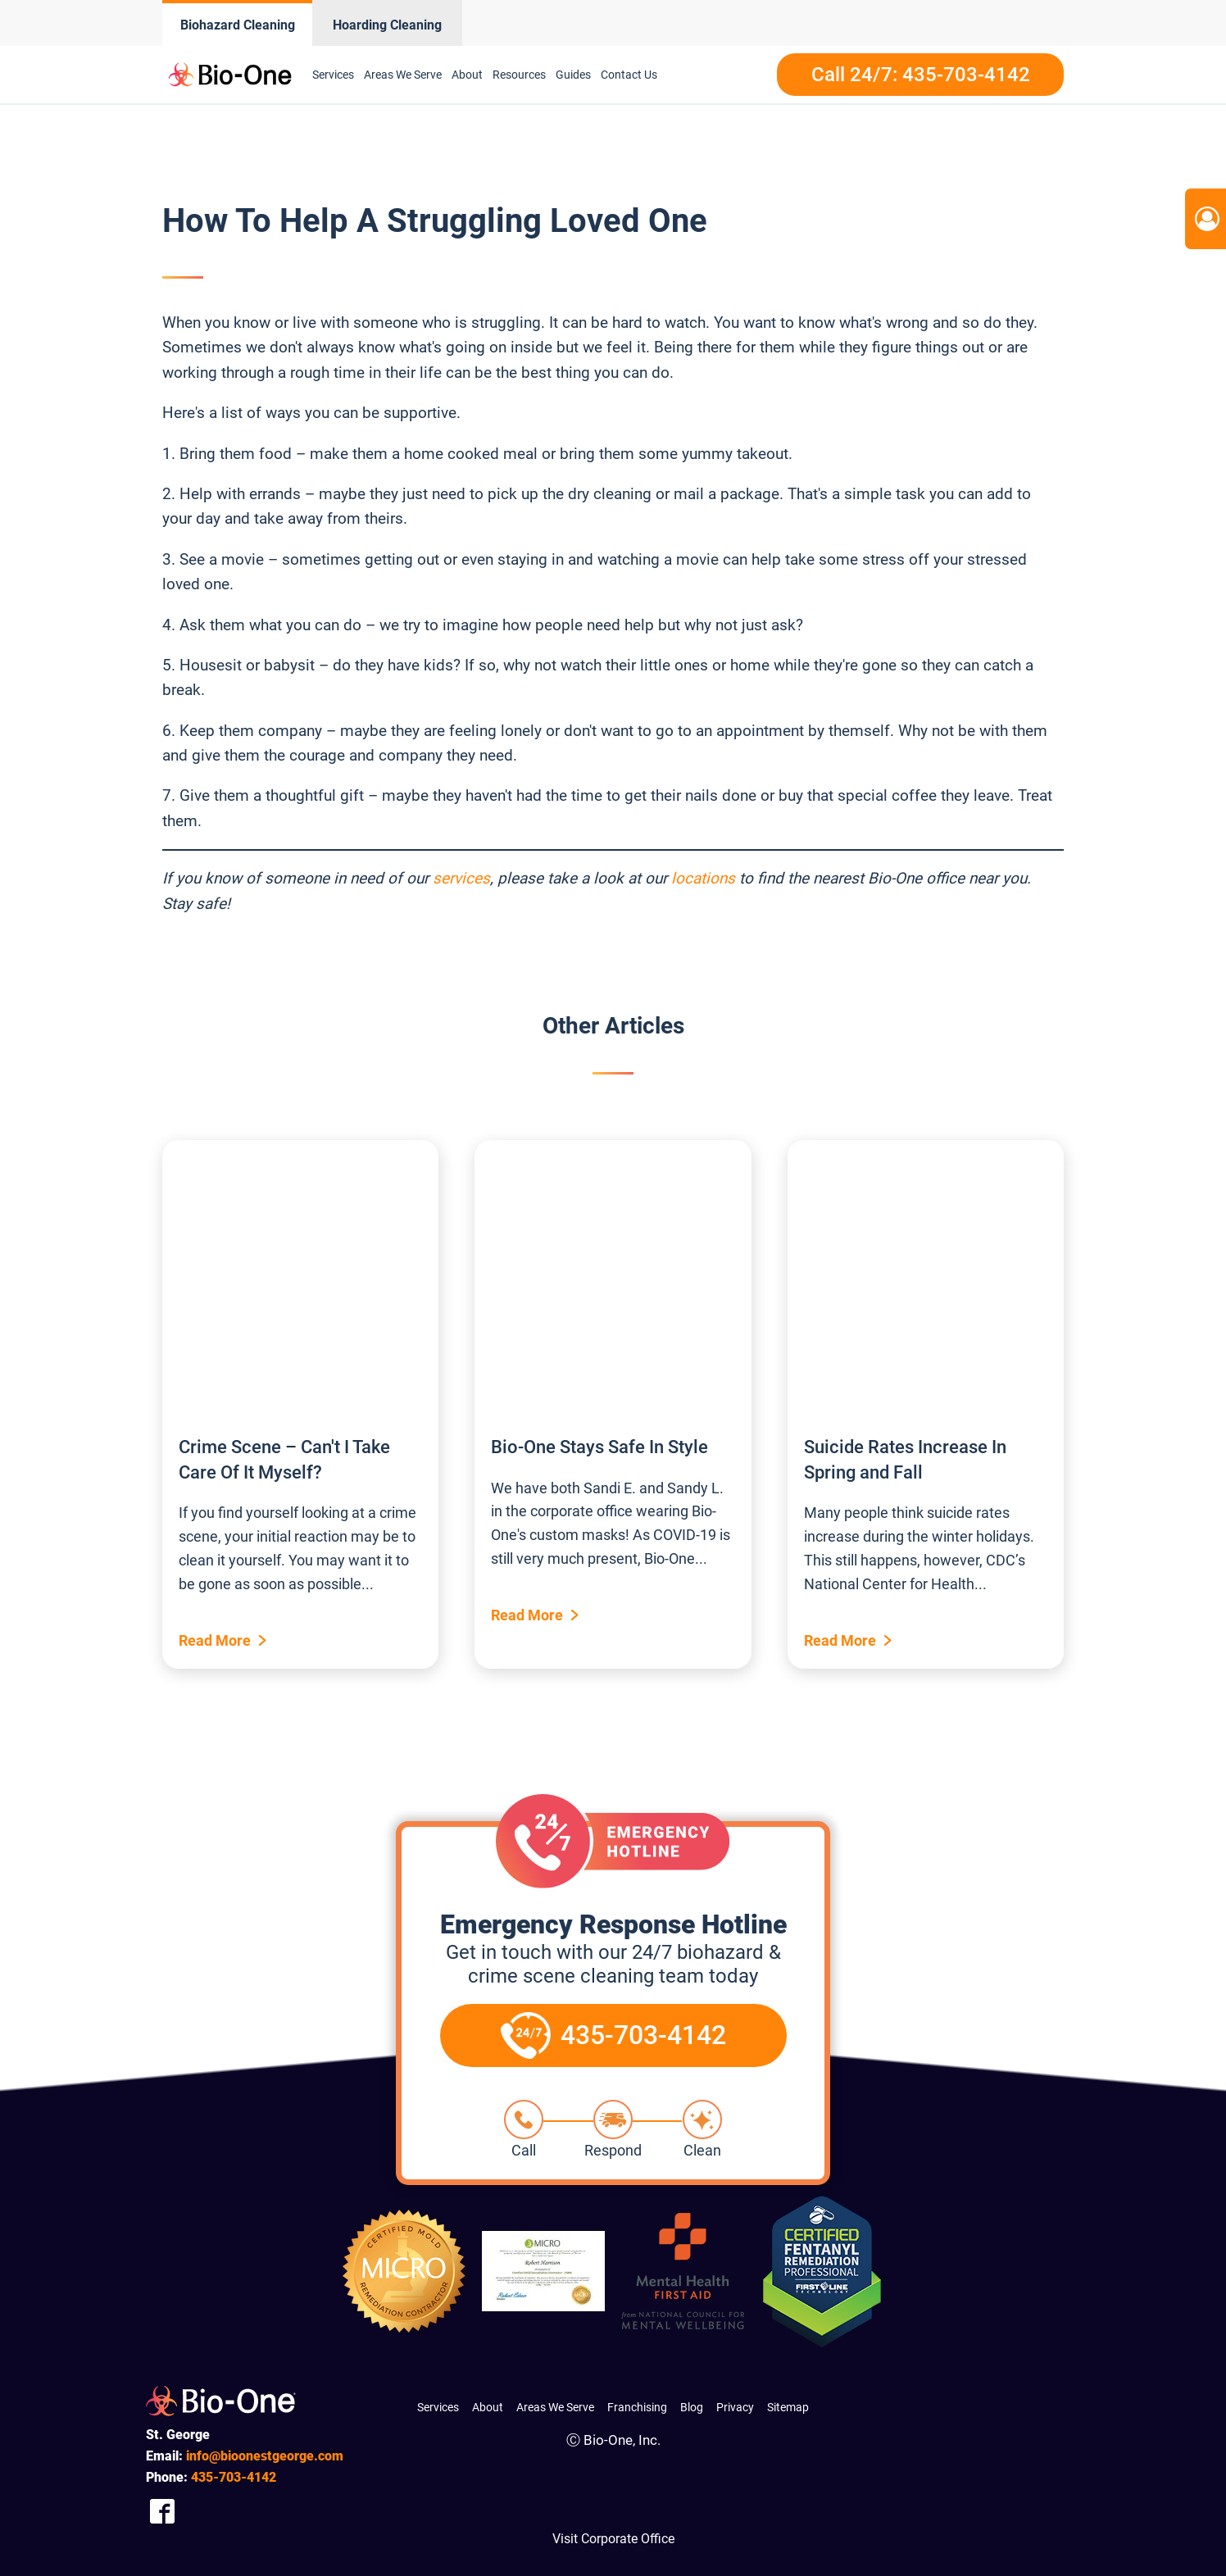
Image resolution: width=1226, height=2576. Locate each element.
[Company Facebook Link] (162, 2511)
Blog (691, 2407)
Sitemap (788, 2407)
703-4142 (233, 2477)
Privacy (735, 2407)
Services (333, 74)
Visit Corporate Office (613, 2538)
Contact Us (629, 74)
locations (703, 878)
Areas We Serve (403, 74)
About (467, 74)
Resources (519, 74)
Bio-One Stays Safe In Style (599, 1447)
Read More (215, 1640)
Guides (573, 74)
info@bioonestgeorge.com (264, 2456)
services (461, 878)
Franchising (637, 2407)
